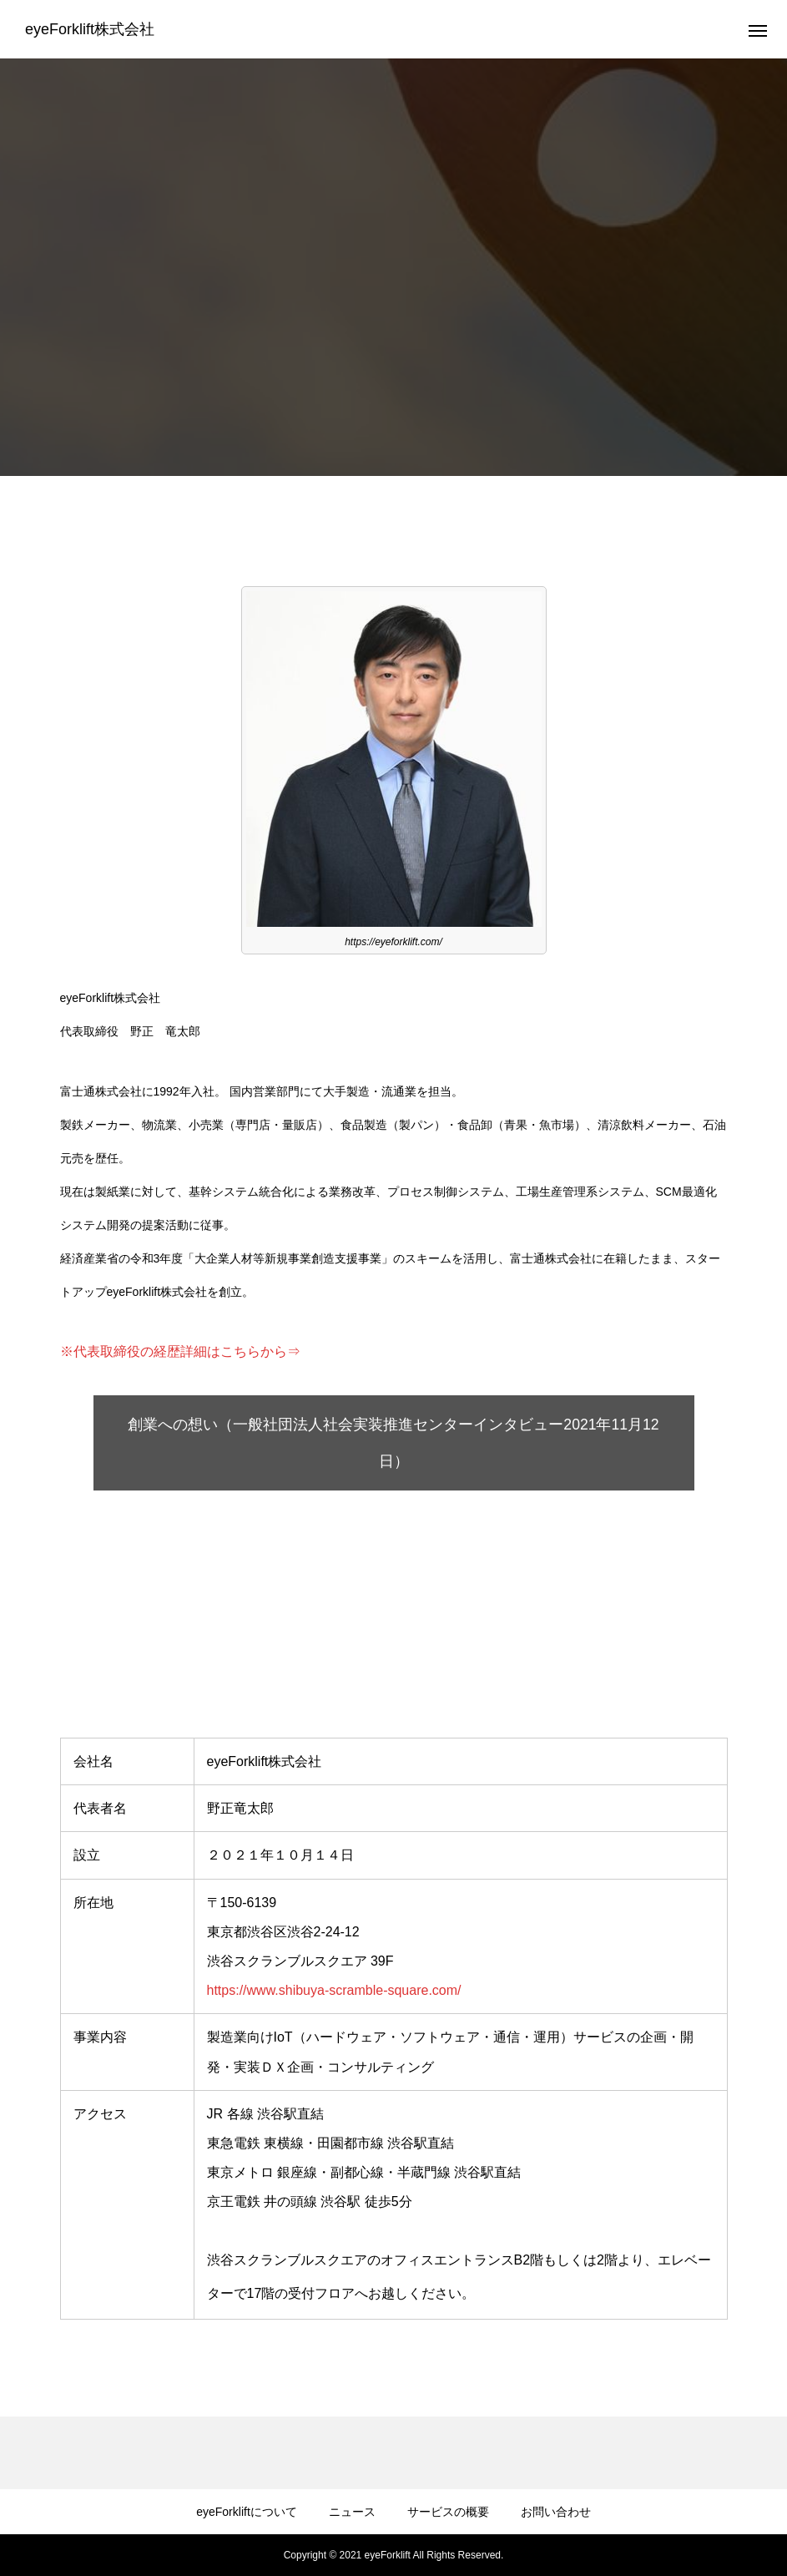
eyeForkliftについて (246, 2511)
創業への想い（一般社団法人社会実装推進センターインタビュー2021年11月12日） (393, 1443)
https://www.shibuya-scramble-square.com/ (334, 1990)
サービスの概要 (448, 2511)
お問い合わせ (556, 2511)
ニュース (352, 2511)
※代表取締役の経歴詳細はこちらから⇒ (180, 1351)
